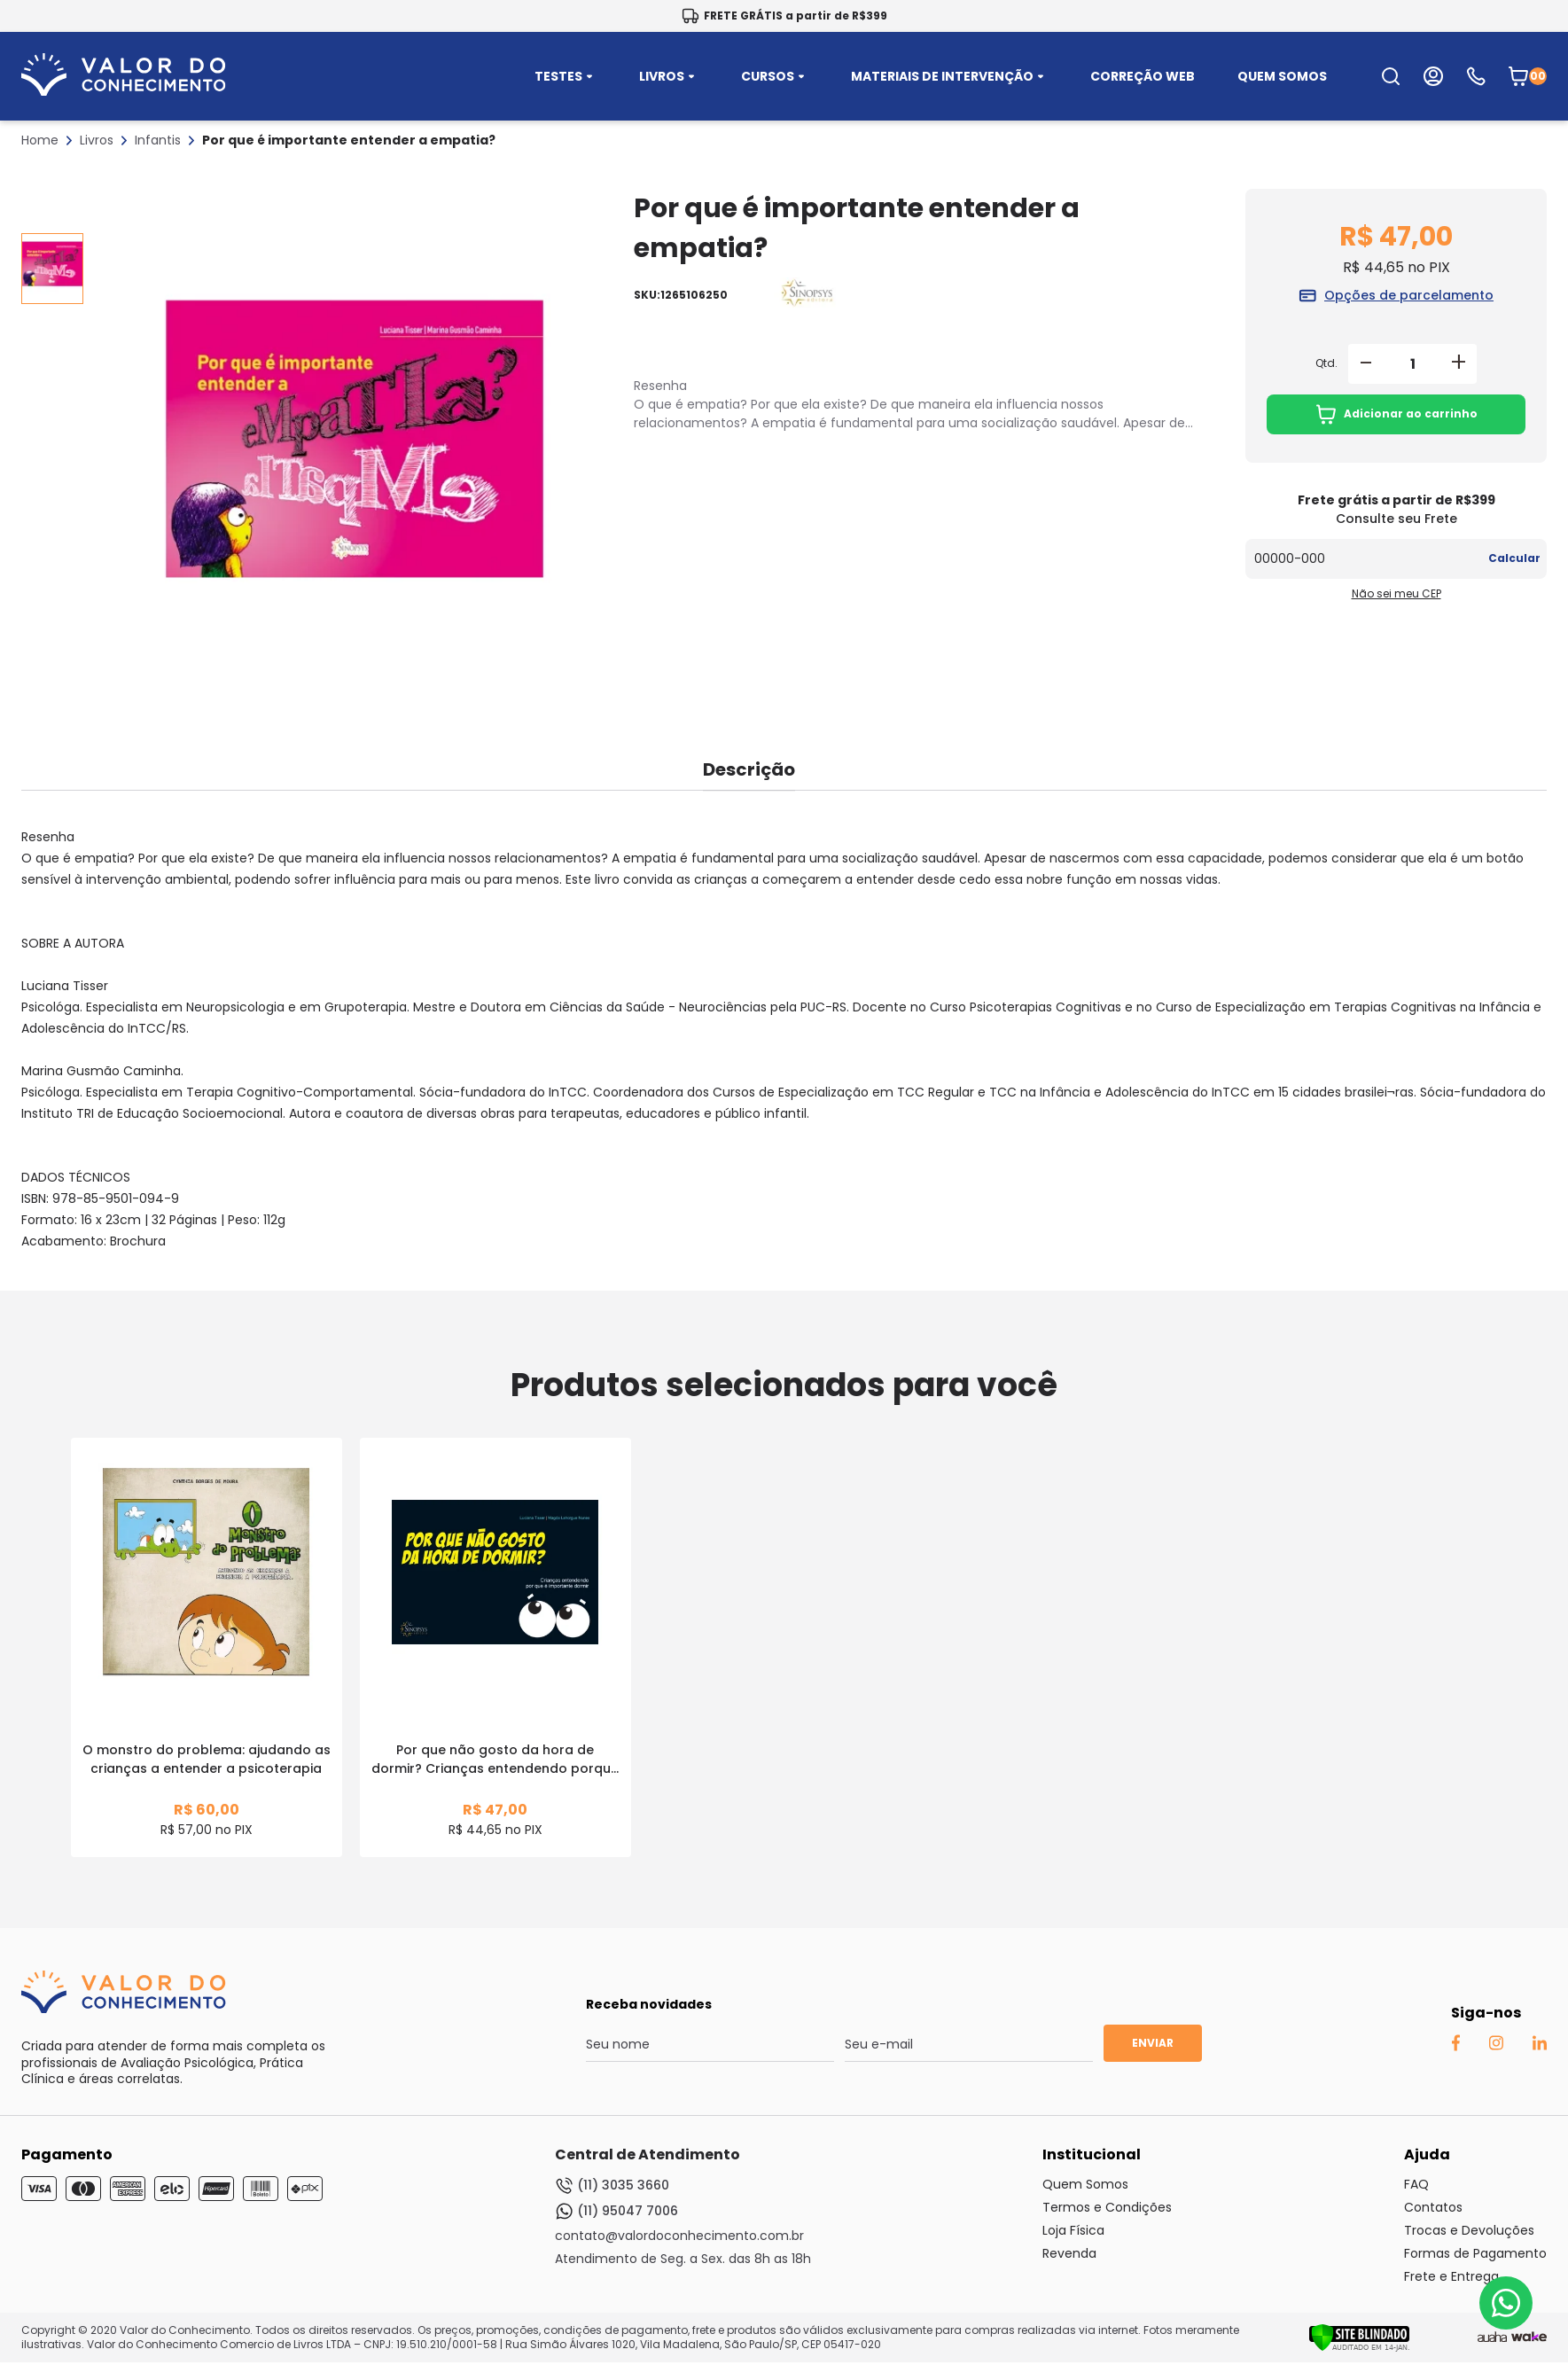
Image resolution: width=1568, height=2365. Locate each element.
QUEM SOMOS (1282, 76)
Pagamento (67, 2154)
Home (40, 140)
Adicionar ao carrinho (1396, 414)
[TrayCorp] (1529, 2337)
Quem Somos (1085, 2184)
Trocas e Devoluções (1469, 2230)
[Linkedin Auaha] (1539, 2046)
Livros (96, 140)
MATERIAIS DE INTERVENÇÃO (949, 76)
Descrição (749, 769)
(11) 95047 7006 (616, 2211)
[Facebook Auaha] (1455, 2047)
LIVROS (668, 76)
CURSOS (774, 76)
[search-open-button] (1390, 76)
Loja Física (1073, 2230)
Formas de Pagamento (1475, 2253)
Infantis (158, 140)
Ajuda (1427, 2154)
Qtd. (1326, 363)
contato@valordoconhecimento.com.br (679, 2235)
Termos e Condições (1107, 2207)
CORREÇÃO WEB (1142, 76)
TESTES (565, 76)
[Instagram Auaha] (1495, 2046)
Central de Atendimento (647, 2154)
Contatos (1433, 2207)
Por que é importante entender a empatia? (348, 140)
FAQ (1416, 2184)
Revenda (1069, 2253)
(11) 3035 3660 (612, 2185)
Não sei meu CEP (1396, 593)
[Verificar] (1359, 2347)
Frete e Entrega (1451, 2276)
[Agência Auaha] (1492, 2337)
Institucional (1091, 2154)
